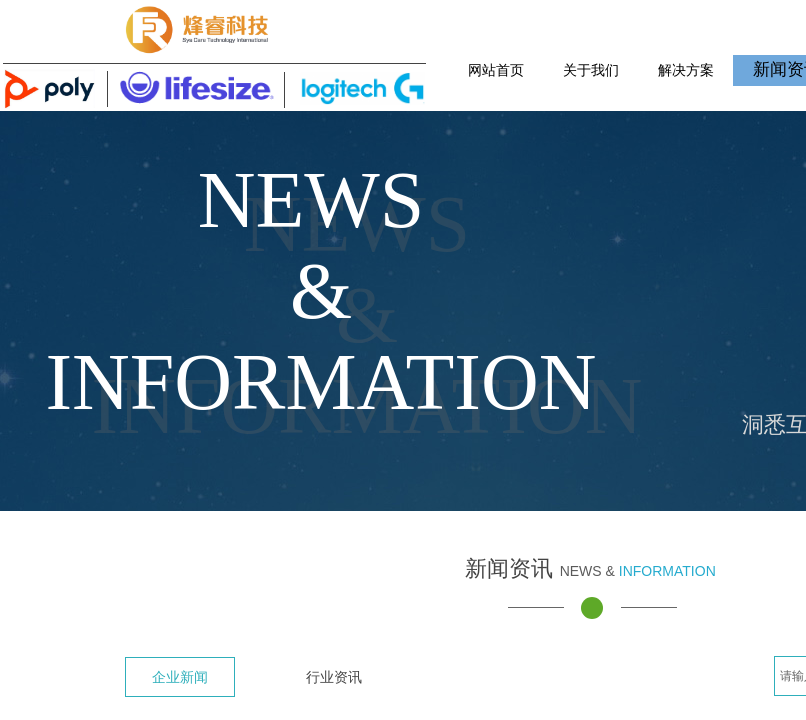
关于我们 (591, 70)
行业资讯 (334, 677)
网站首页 (496, 70)
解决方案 (686, 70)
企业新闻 (180, 677)
